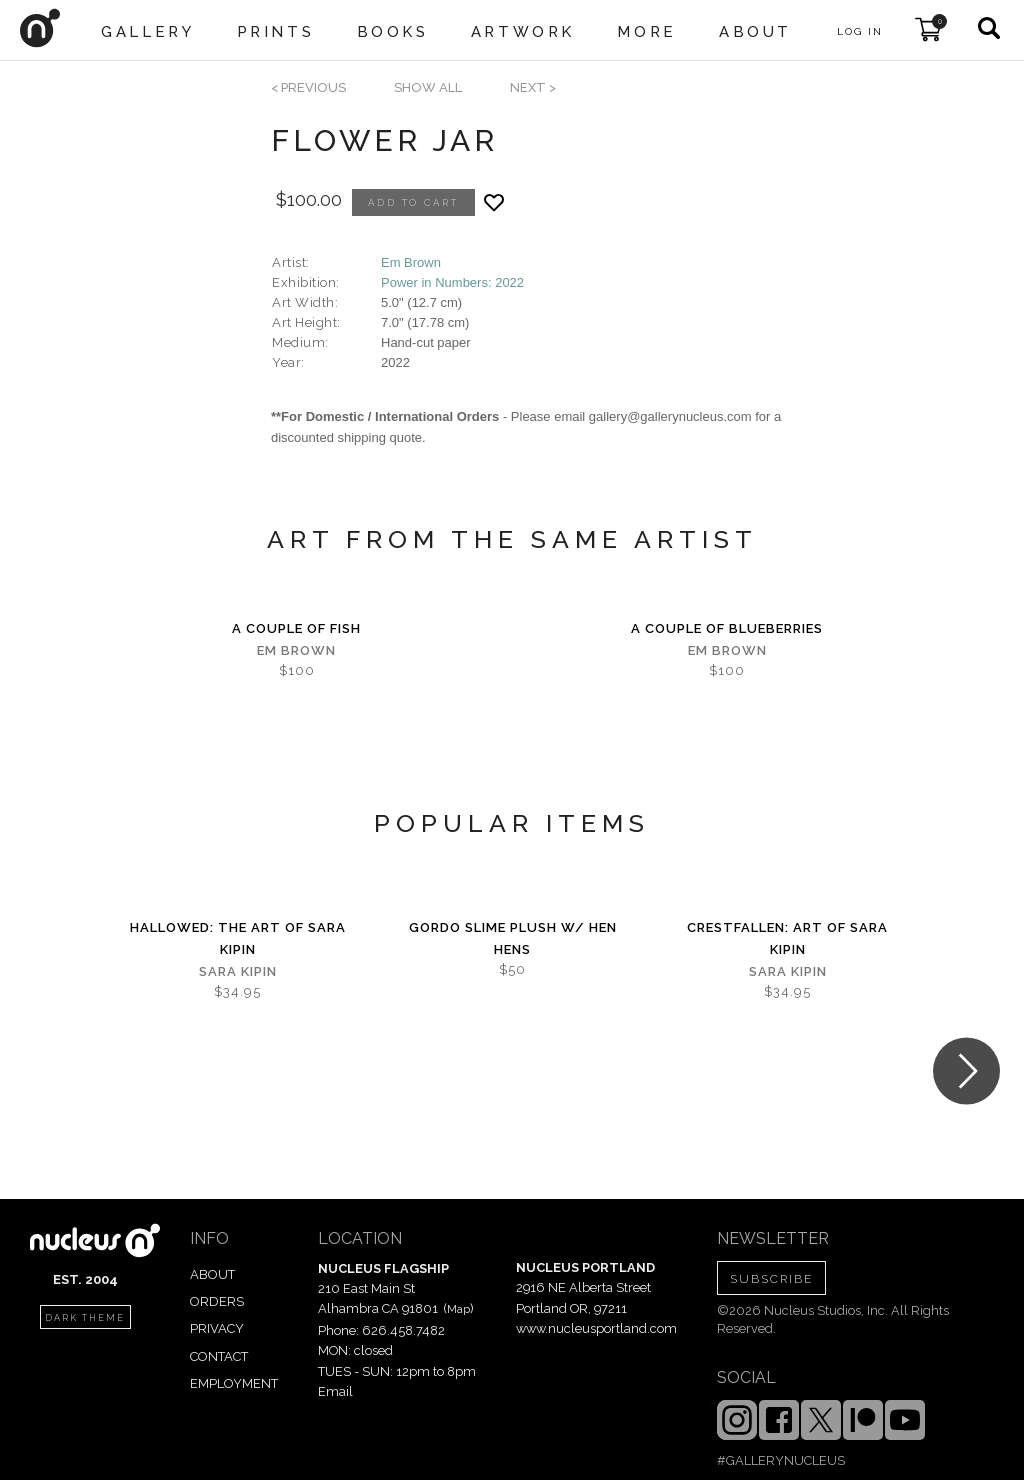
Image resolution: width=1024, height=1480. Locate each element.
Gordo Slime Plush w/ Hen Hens (513, 938)
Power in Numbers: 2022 (452, 282)
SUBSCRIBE (771, 1279)
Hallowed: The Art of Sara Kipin (238, 938)
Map (458, 1309)
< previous (308, 87)
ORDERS (217, 1301)
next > (533, 87)
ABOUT (212, 1274)
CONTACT (219, 1356)
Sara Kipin (238, 971)
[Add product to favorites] (494, 202)
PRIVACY (217, 1328)
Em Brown (411, 262)
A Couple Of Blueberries (727, 628)
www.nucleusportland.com (596, 1328)
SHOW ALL (428, 87)
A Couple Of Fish (296, 628)
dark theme (85, 1318)
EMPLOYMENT (234, 1383)
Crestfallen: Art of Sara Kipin (787, 938)
